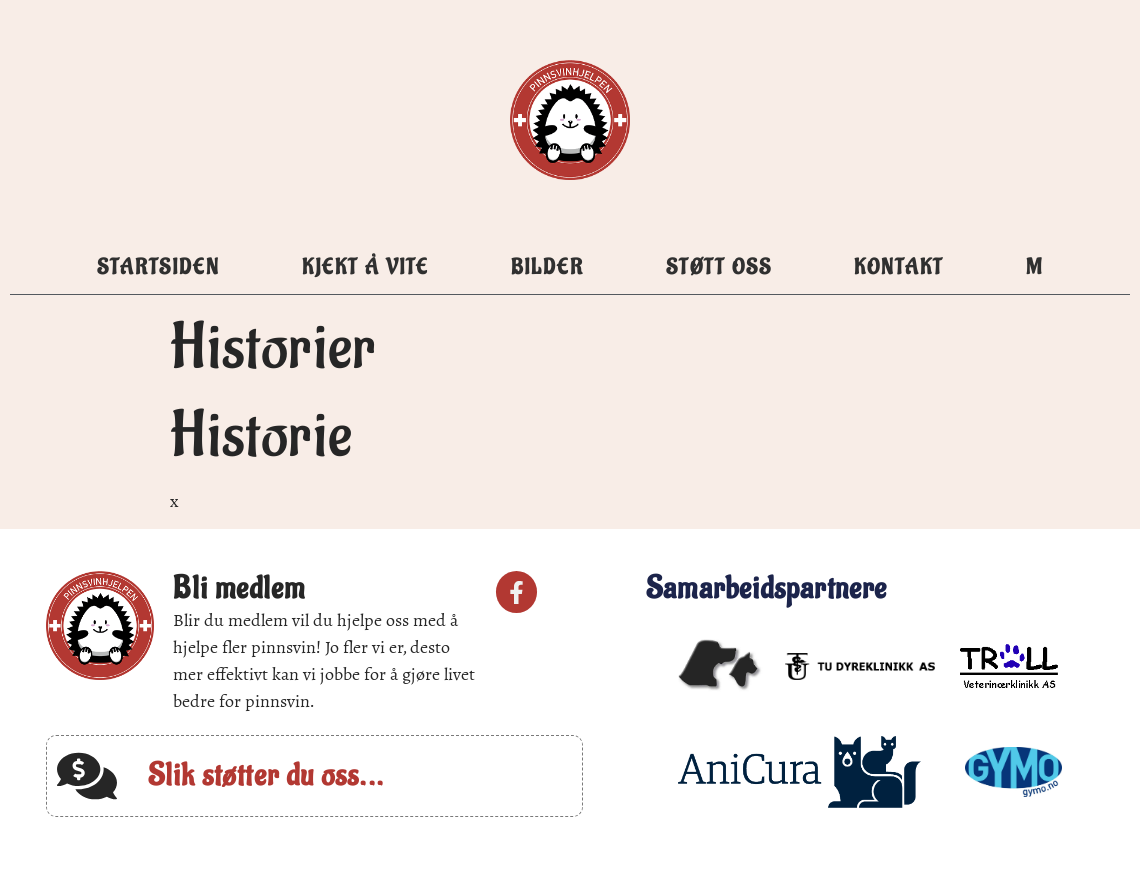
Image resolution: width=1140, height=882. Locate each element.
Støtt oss (719, 267)
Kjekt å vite (365, 267)
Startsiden (158, 267)
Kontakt (899, 267)
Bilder (547, 267)
